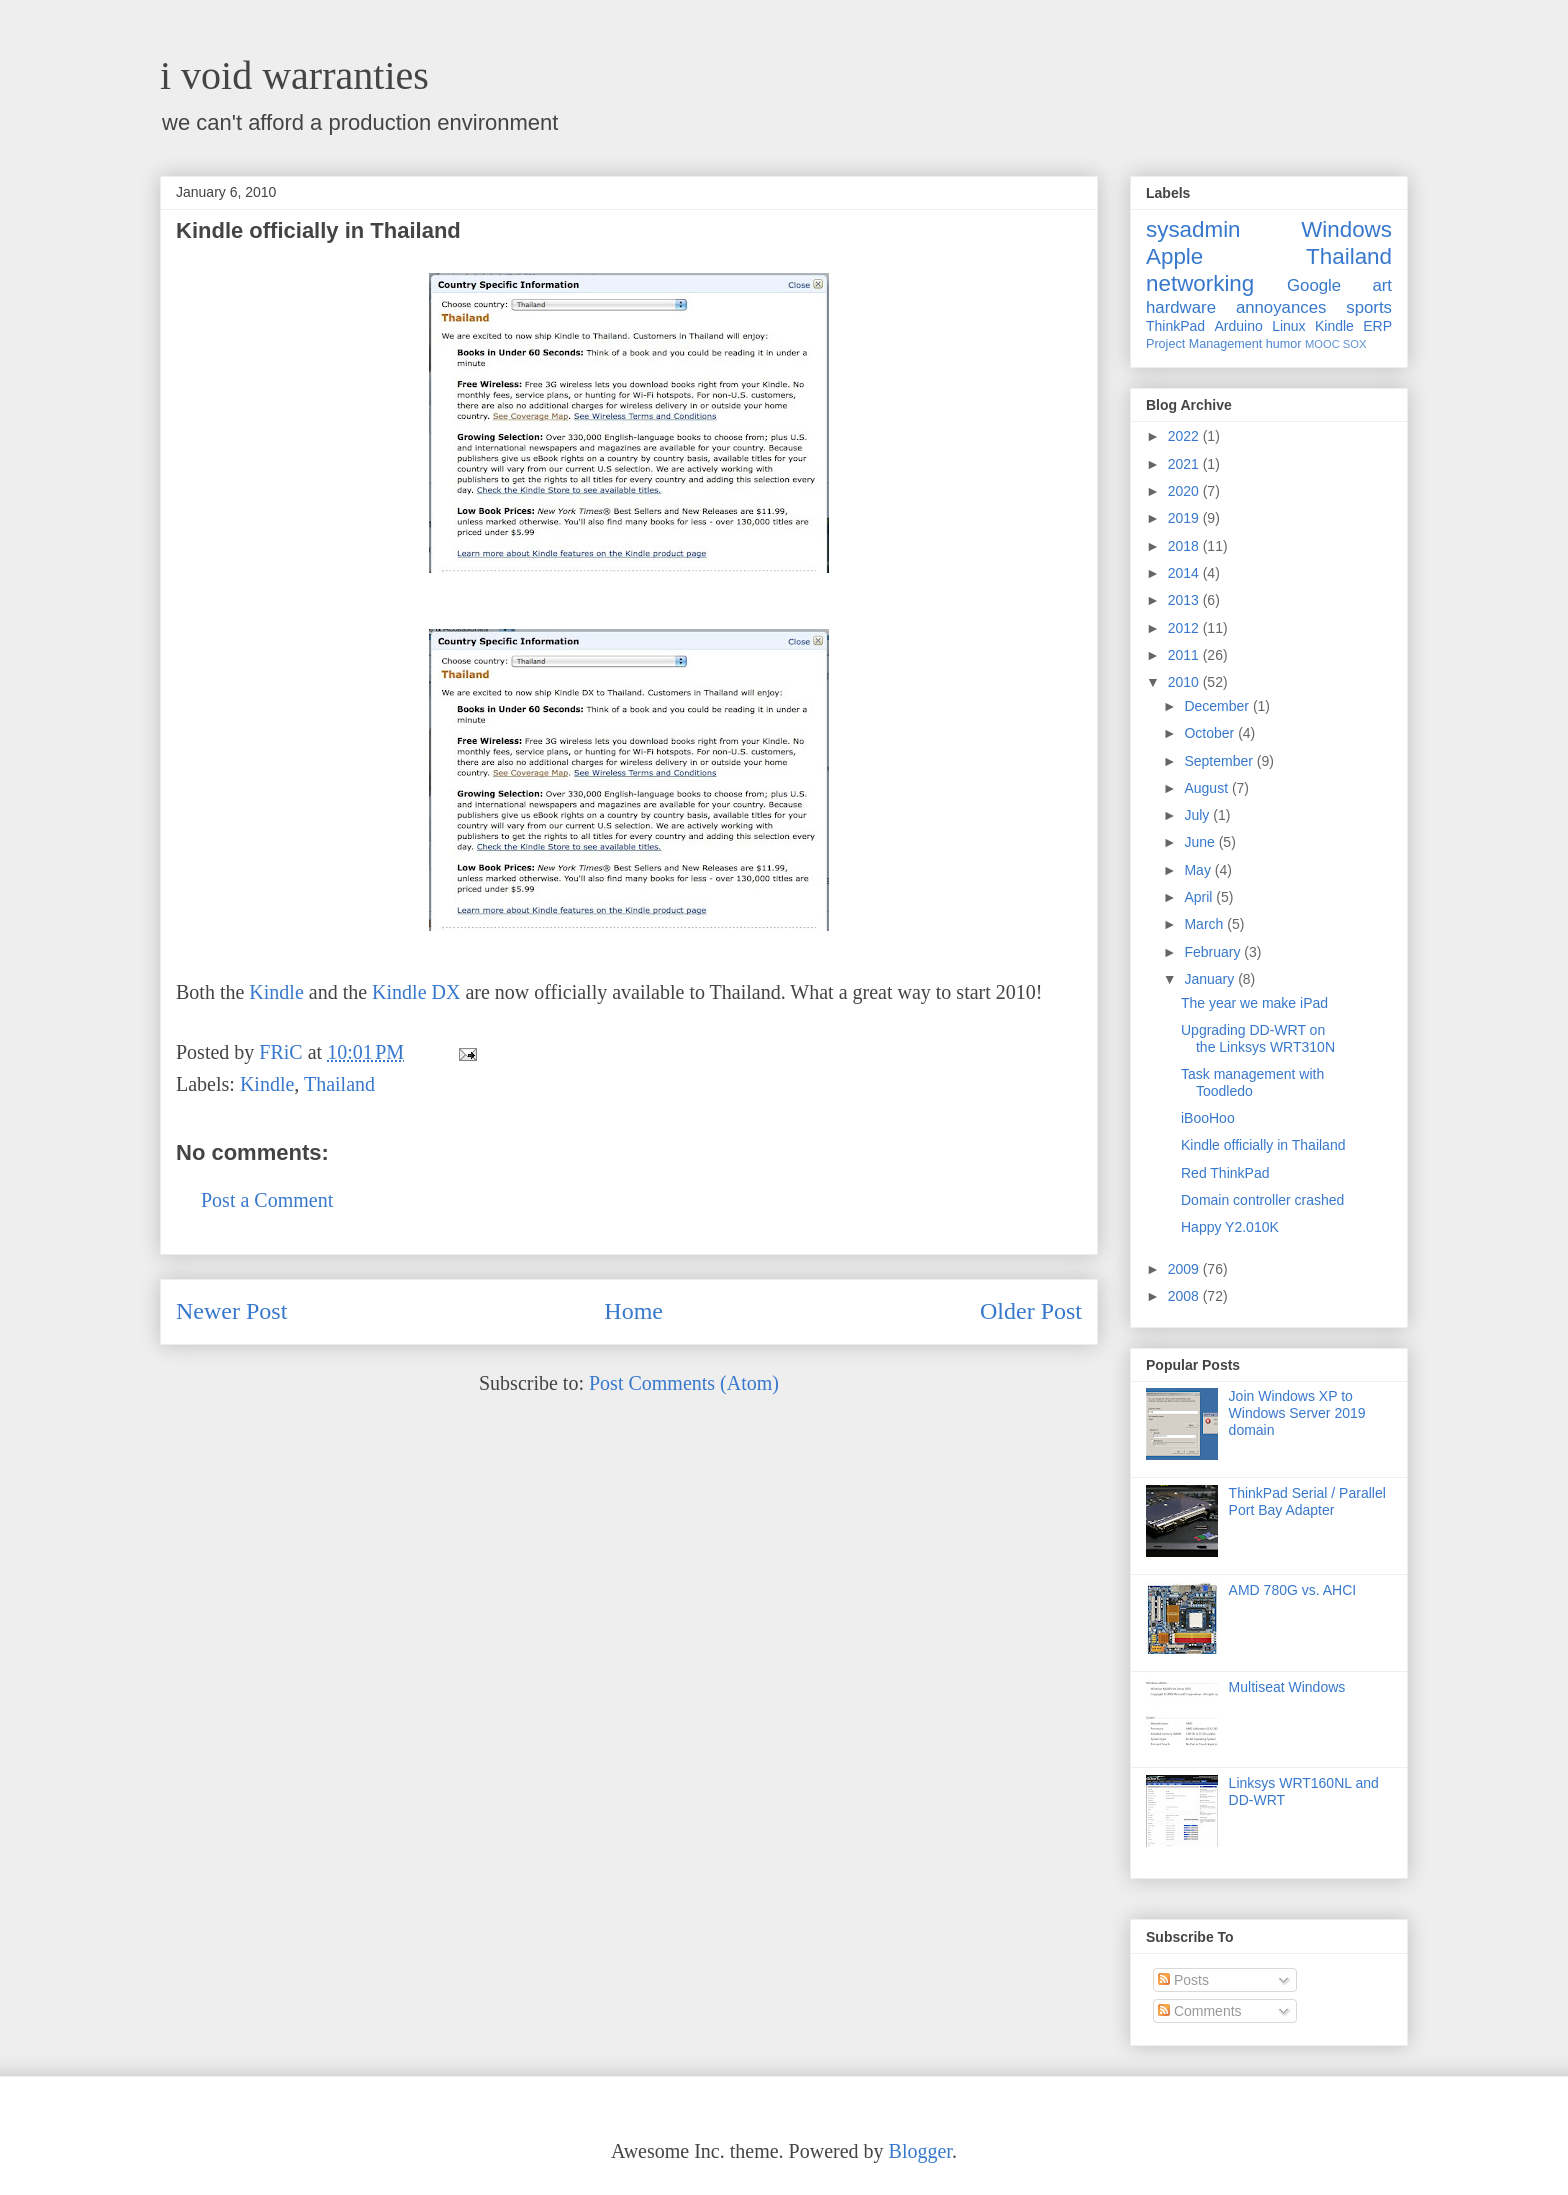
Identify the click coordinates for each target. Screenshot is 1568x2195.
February (1214, 952)
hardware (1181, 307)
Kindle (276, 992)
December (1218, 706)
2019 (1185, 518)
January (1211, 979)
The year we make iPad (1254, 1003)
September (1220, 761)
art (1382, 285)
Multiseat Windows (1287, 1687)
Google (1314, 285)
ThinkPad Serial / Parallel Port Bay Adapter (1307, 1501)
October (1211, 733)
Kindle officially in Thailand (1263, 1145)
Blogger (920, 2151)
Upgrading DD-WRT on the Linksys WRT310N (1258, 1038)
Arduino (1239, 326)
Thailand (339, 1084)
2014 (1185, 573)
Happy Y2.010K (1230, 1227)
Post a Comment (267, 1200)
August (1207, 788)
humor (1284, 344)
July (1198, 815)
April (1200, 897)
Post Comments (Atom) (684, 1383)
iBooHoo (1208, 1118)
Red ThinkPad (1225, 1173)
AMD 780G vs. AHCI (1293, 1590)
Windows (1346, 229)
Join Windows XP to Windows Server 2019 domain (1297, 1413)
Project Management (1204, 344)
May (1199, 870)
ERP (1377, 326)
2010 (1185, 682)
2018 (1185, 546)
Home (633, 1311)
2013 (1185, 600)
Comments (1200, 2011)
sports (1369, 307)
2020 (1185, 491)
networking (1200, 283)
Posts (1183, 1980)
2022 (1185, 436)
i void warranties (294, 75)
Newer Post (231, 1311)
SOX (1355, 344)
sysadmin (1193, 229)
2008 (1185, 1296)
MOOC (1322, 344)
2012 (1185, 628)
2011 (1185, 655)
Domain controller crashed (1262, 1200)
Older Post (1031, 1311)
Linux (1288, 326)
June (1201, 842)
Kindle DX (416, 992)
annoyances (1281, 307)
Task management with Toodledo (1252, 1082)
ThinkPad (1175, 326)
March (1205, 924)
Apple (1174, 256)
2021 (1185, 464)
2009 (1185, 1269)
